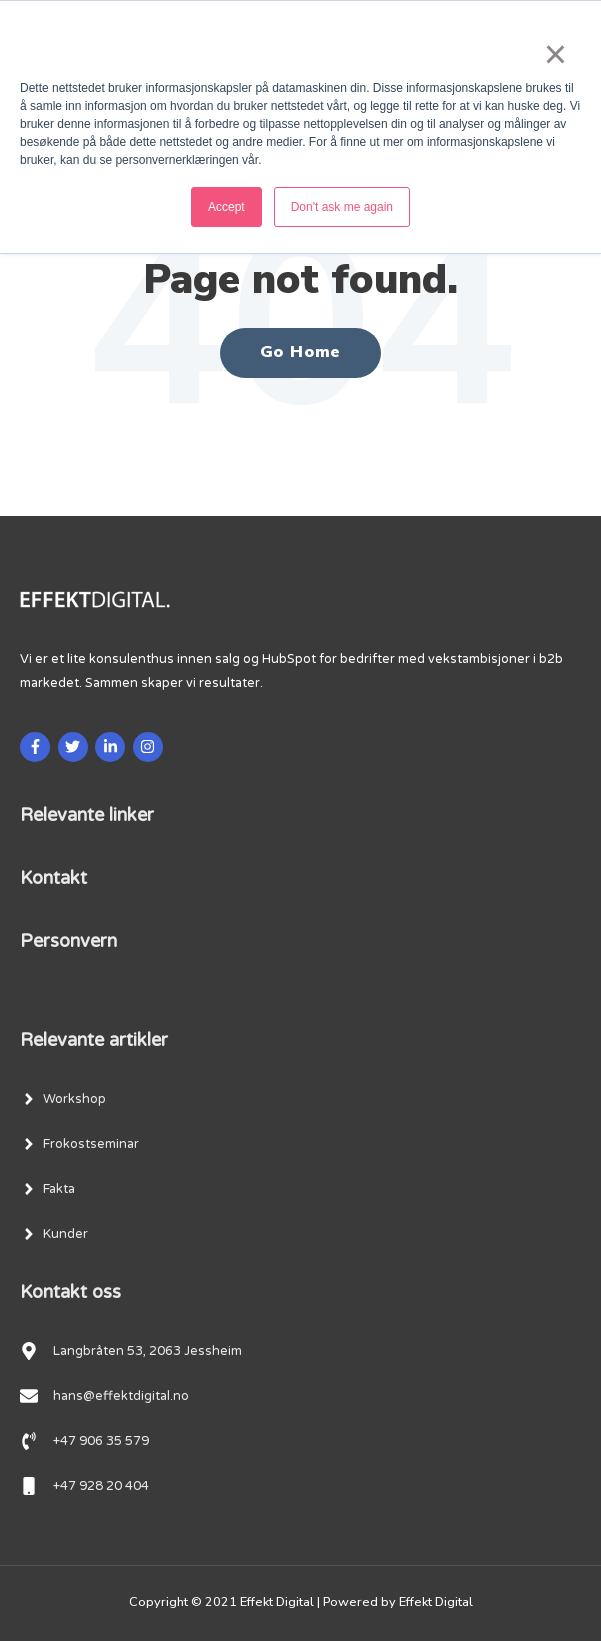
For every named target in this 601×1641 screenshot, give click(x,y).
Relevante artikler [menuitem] (94, 1040)
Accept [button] (226, 207)
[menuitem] (63, 1099)
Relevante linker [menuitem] (87, 815)
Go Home (301, 352)
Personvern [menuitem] (68, 941)
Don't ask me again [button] (342, 207)
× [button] (553, 54)
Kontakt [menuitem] (53, 878)
